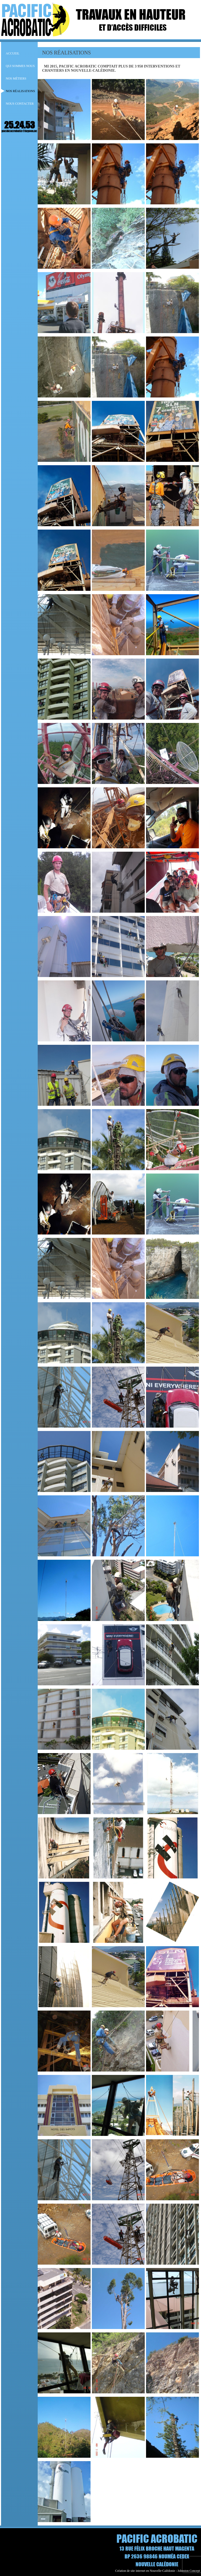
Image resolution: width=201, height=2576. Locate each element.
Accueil (12, 53)
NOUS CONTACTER (20, 103)
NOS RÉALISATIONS (20, 91)
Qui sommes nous (20, 66)
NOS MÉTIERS (16, 78)
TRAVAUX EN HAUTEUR (131, 14)
